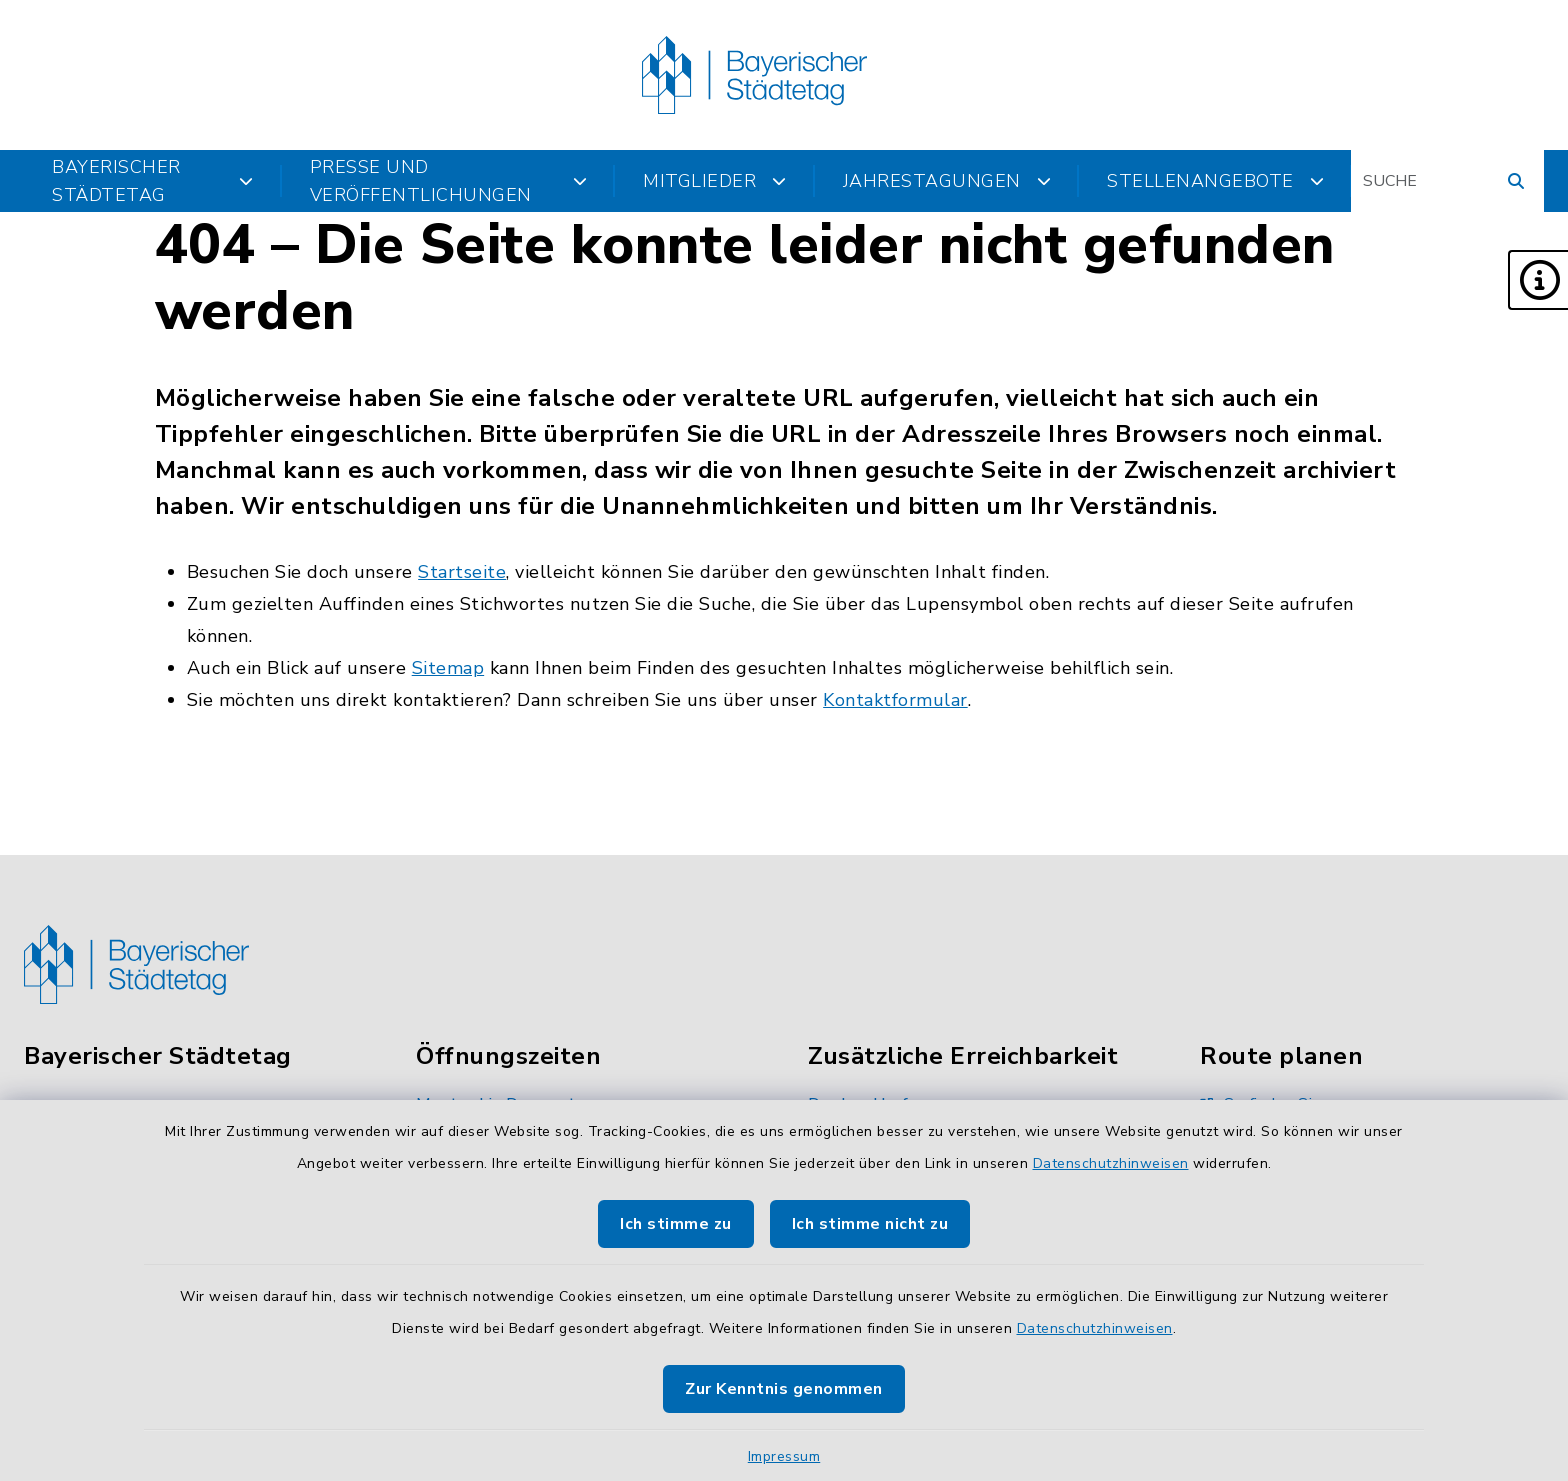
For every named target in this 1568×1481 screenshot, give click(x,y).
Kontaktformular (895, 700)
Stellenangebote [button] (1215, 181)
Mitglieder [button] (715, 181)
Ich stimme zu (676, 1224)
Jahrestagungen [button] (947, 181)
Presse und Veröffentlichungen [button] (449, 181)
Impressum (784, 1456)
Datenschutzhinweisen (1111, 1163)
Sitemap (448, 668)
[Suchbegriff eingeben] (1447, 181)
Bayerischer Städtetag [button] (153, 181)
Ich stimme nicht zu (870, 1224)
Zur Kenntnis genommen (784, 1389)
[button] (1538, 280)
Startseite (462, 572)
